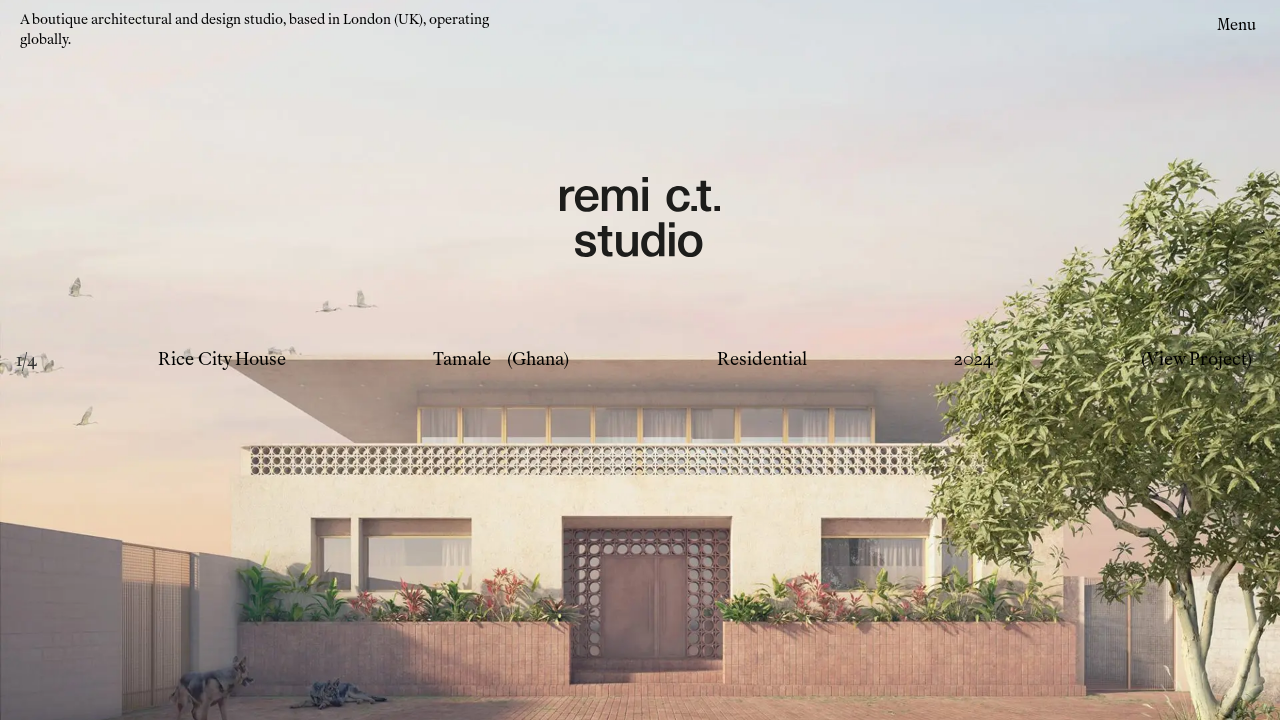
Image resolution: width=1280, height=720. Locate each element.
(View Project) (1196, 359)
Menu (1236, 24)
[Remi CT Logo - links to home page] (640, 220)
